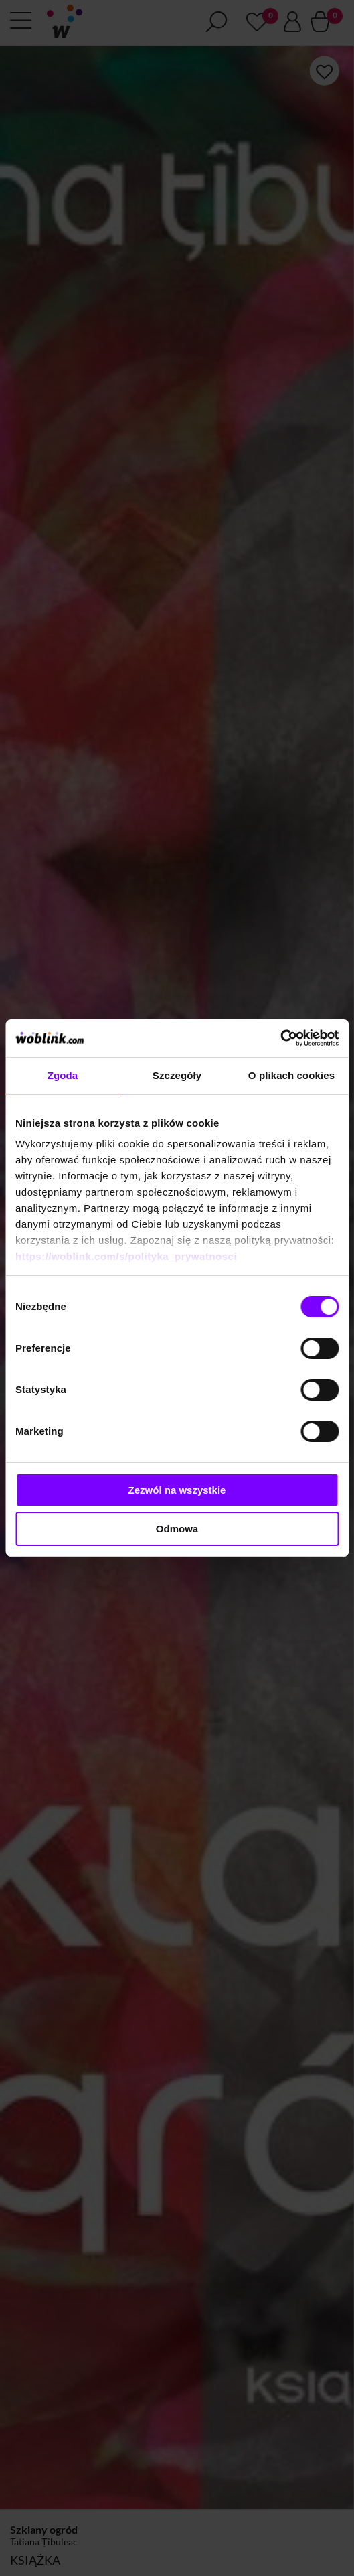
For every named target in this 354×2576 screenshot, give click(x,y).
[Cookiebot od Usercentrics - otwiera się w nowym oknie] (280, 1038)
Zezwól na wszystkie (177, 1490)
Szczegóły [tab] (177, 1075)
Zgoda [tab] (63, 1075)
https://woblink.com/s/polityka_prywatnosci (126, 1256)
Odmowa (177, 1528)
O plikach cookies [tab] (291, 1075)
